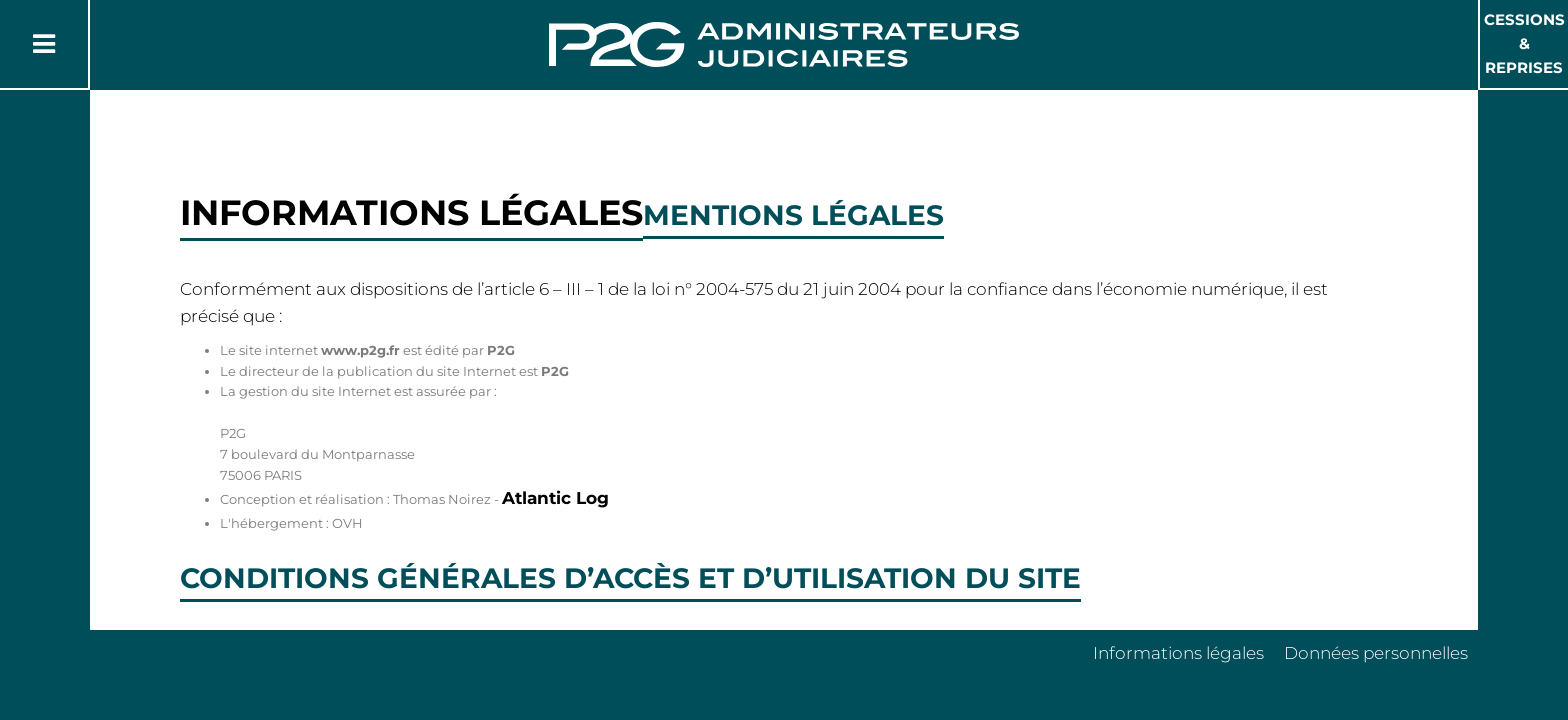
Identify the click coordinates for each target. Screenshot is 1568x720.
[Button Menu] (44, 44)
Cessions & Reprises (1524, 43)
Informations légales (1178, 653)
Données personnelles (1376, 653)
